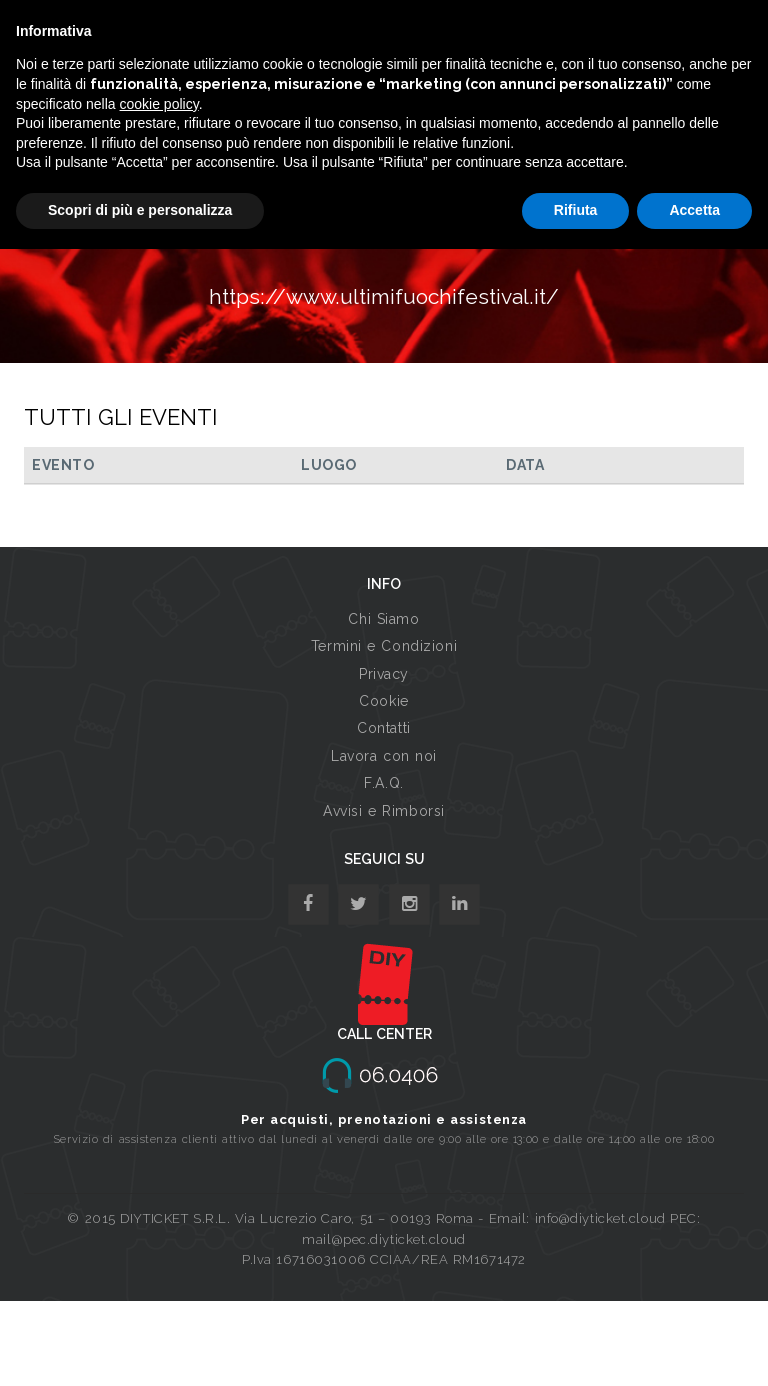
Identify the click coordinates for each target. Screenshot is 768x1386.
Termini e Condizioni (384, 646)
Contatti (383, 728)
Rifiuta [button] (576, 210)
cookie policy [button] (159, 104)
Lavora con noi (384, 756)
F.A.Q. (383, 783)
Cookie (383, 701)
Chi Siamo (383, 619)
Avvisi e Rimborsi (384, 811)
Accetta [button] (694, 210)
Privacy (384, 674)
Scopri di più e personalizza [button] (140, 210)
